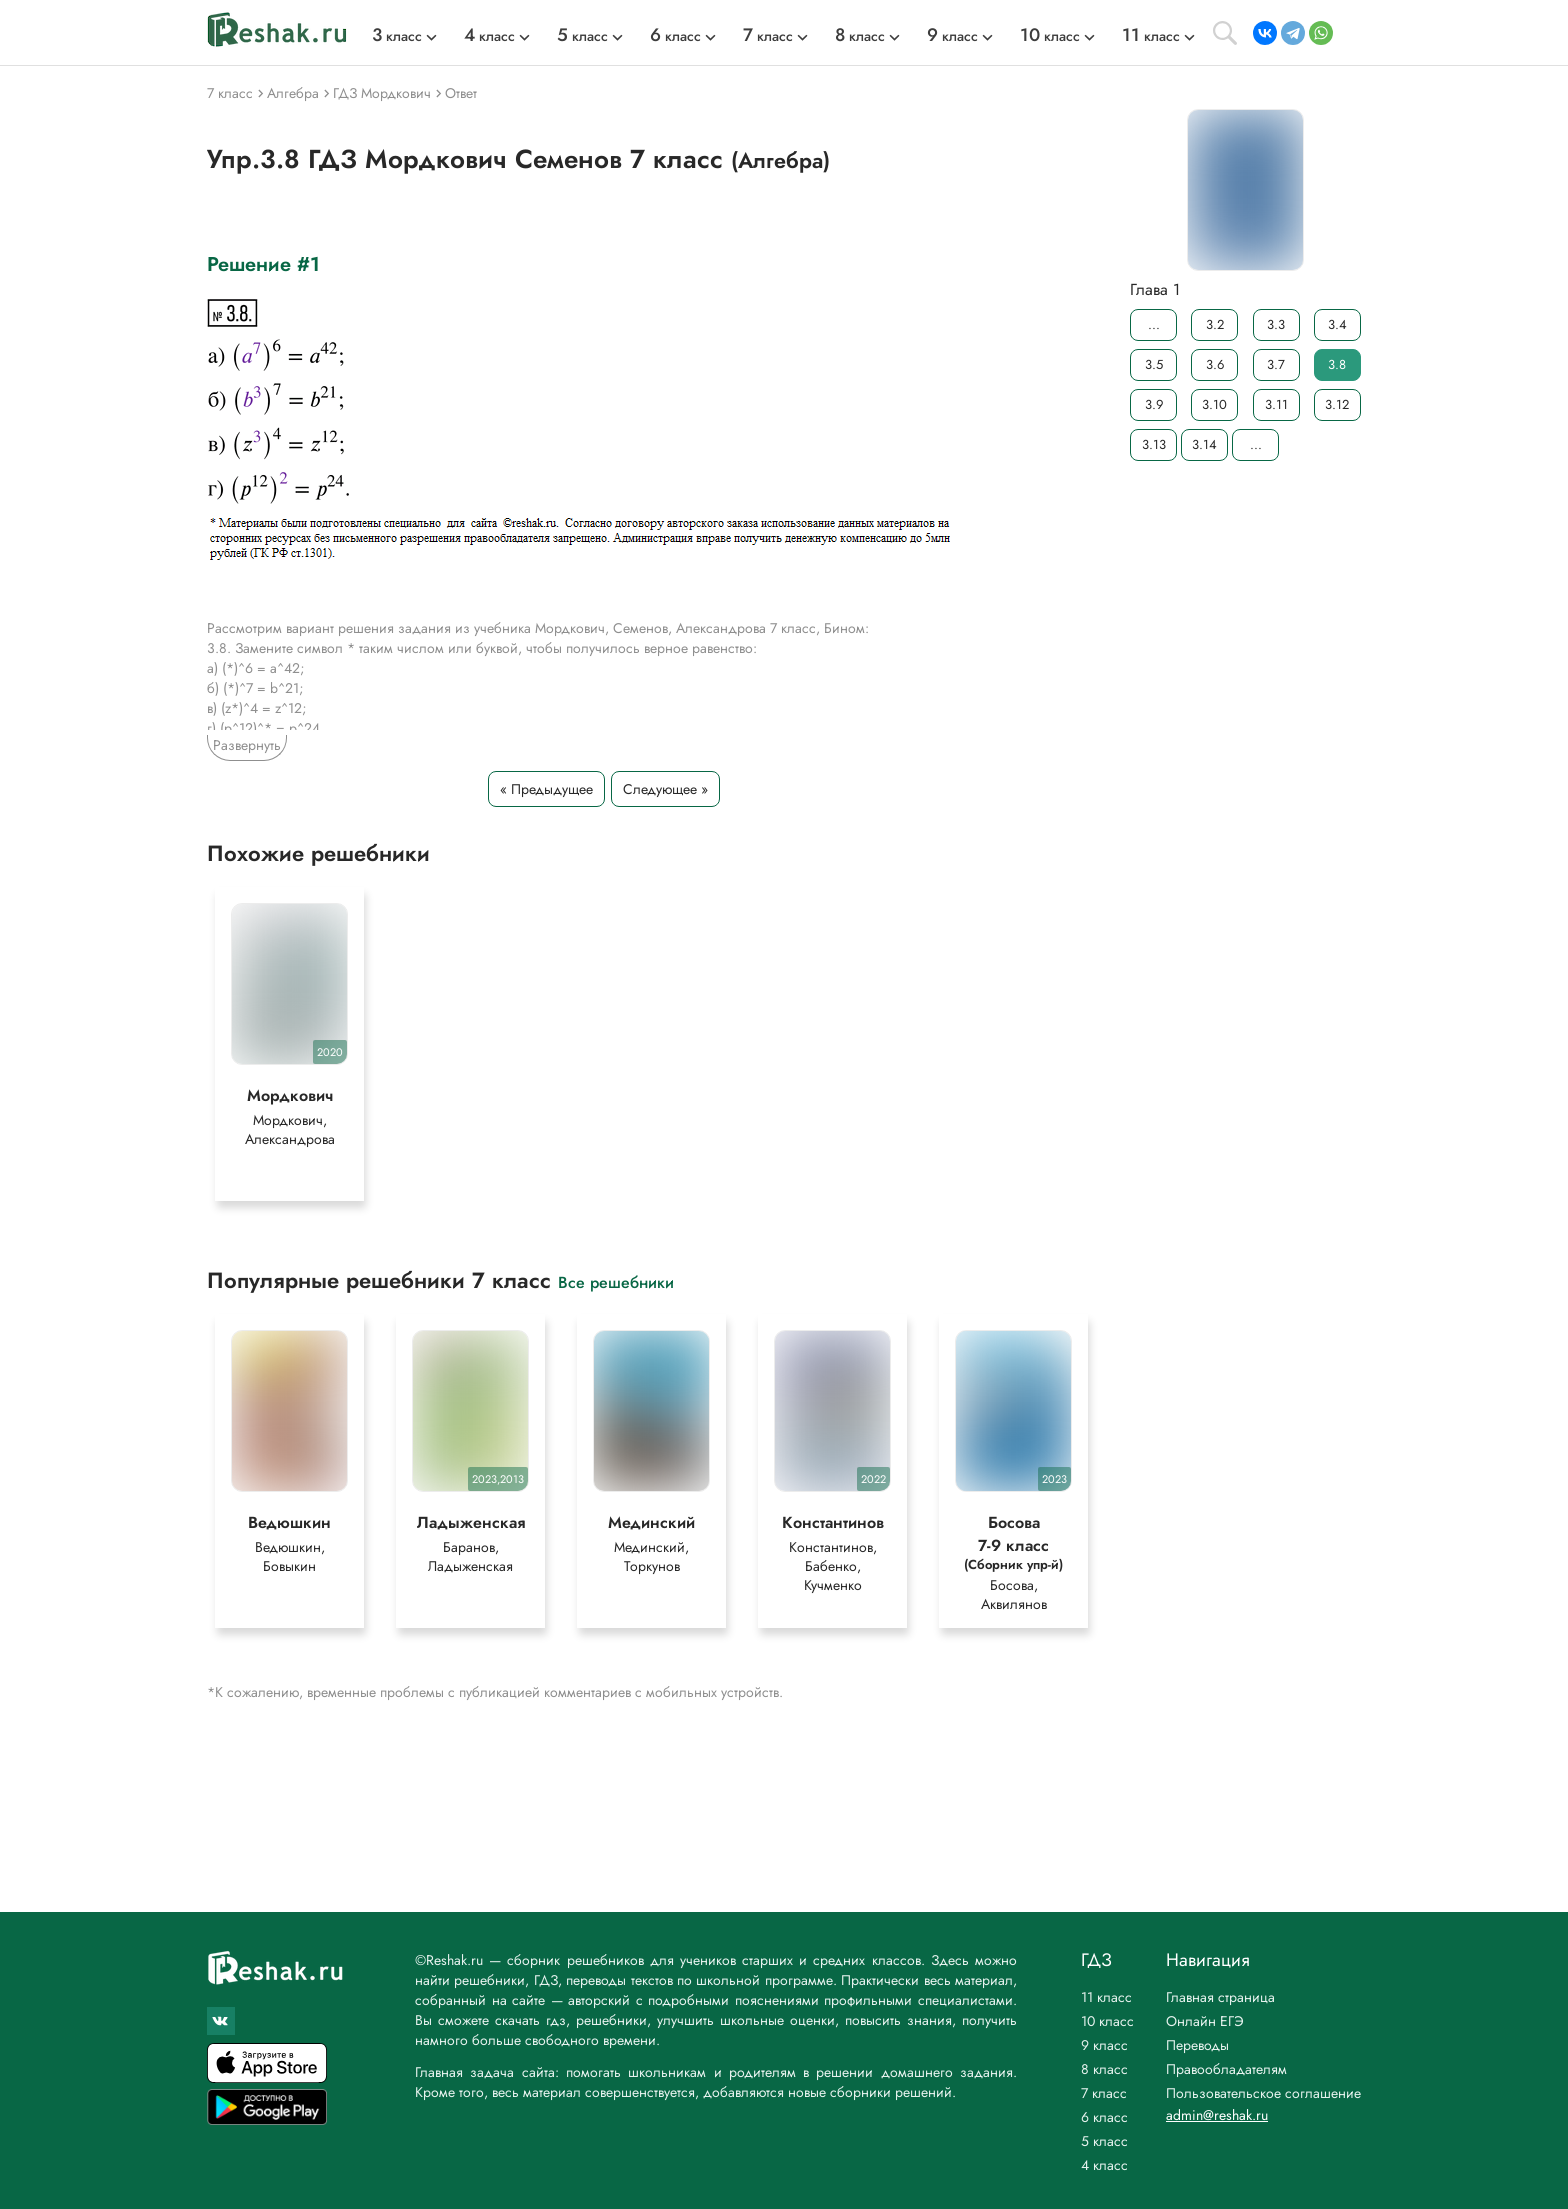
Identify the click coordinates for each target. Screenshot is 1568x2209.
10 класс (1107, 2021)
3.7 (1276, 364)
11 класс (1106, 1997)
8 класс (1104, 2069)
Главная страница (1220, 1997)
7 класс (1104, 2093)
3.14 (1204, 444)
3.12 (1337, 404)
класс (397, 36)
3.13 (1154, 444)
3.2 (1215, 324)
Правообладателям (1226, 2069)
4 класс (1104, 2165)
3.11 (1276, 404)
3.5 (1154, 364)
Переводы (1197, 2045)
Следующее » (665, 789)
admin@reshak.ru (1217, 2115)
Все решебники (616, 1281)
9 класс (1104, 2045)
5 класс (1104, 2141)
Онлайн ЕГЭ (1205, 2021)
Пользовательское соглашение (1263, 2093)
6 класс (1104, 2117)
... (1154, 324)
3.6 (1215, 364)
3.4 (1337, 324)
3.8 (1337, 364)
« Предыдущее (546, 789)
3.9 (1154, 404)
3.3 (1276, 324)
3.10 (1214, 404)
